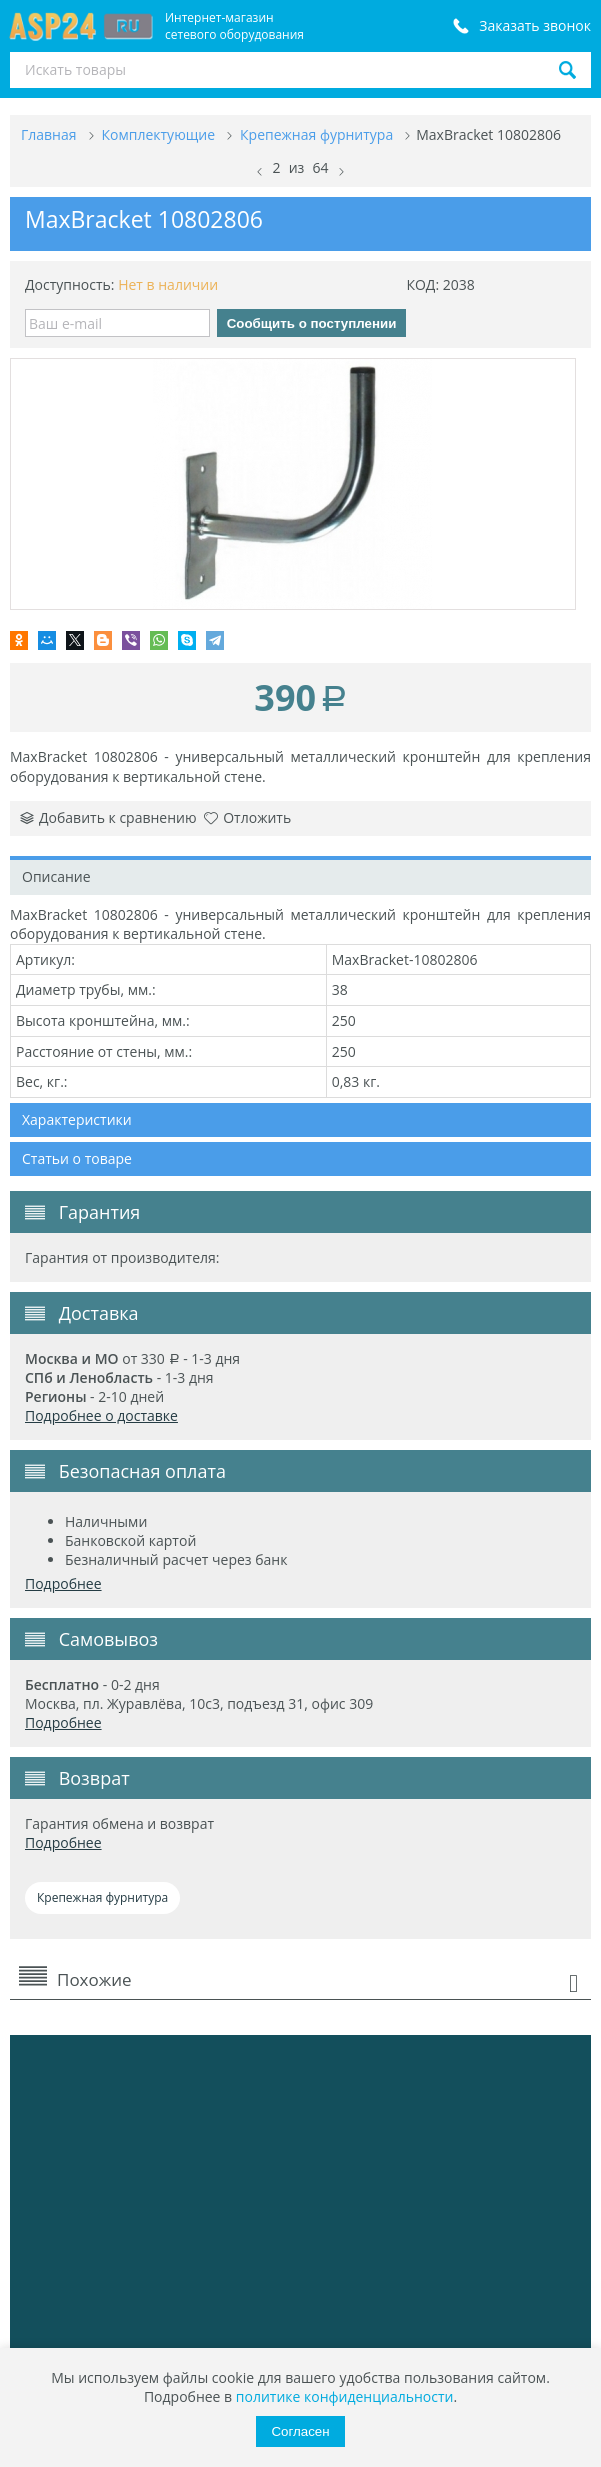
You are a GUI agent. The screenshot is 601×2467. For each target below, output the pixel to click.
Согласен (300, 2431)
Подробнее (63, 1583)
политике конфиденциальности (345, 2396)
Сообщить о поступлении (312, 323)
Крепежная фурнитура (102, 1897)
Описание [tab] (56, 876)
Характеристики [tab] (77, 1119)
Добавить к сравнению (108, 817)
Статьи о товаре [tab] (77, 1158)
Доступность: (70, 284)
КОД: (422, 284)
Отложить (247, 817)
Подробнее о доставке (101, 1415)
